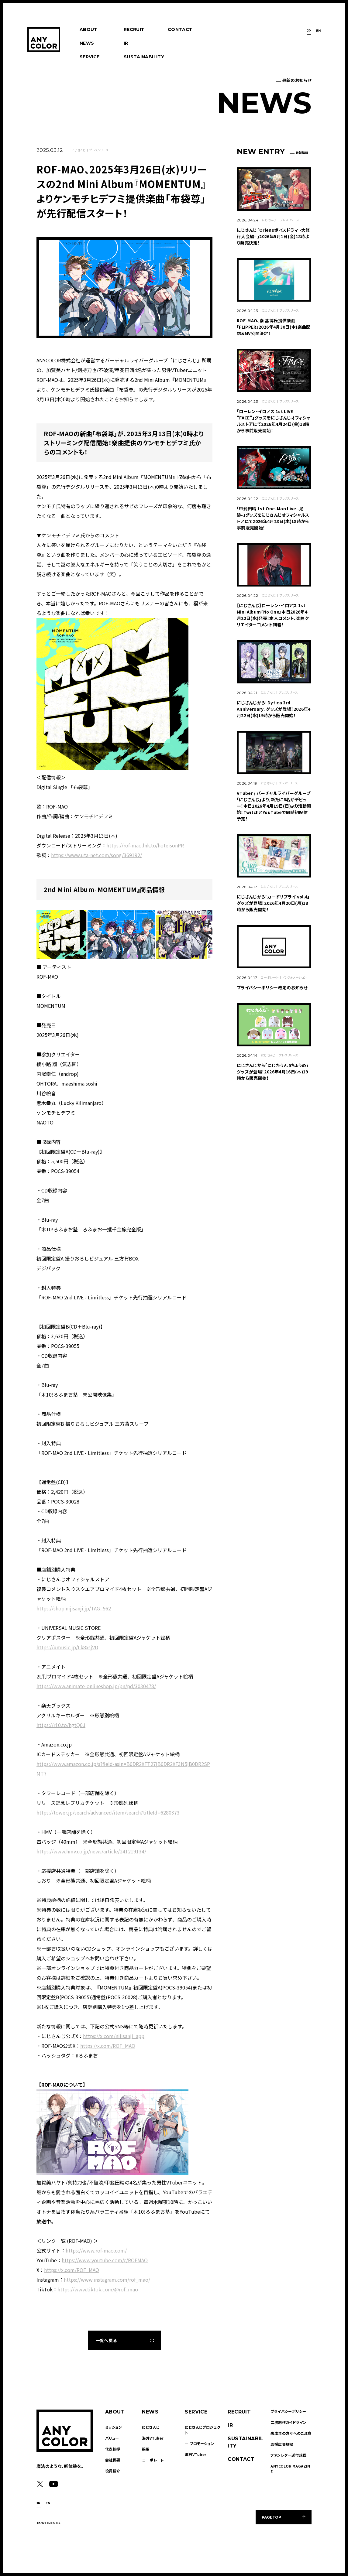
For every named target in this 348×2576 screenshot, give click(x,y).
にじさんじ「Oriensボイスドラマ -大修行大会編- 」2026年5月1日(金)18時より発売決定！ (273, 236)
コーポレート (270, 977)
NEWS (87, 43)
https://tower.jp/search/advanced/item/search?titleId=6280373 (108, 1812)
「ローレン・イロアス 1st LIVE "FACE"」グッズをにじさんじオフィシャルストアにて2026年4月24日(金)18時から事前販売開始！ (273, 420)
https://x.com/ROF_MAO (107, 2045)
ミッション (113, 2427)
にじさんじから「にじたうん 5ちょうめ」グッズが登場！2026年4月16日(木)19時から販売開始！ (272, 1071)
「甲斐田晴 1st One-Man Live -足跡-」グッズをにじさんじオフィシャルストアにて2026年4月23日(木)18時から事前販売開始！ (273, 518)
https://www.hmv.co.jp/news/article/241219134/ (91, 1851)
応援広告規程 (281, 2444)
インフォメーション (294, 977)
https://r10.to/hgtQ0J (60, 1725)
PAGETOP (271, 2517)
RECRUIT (134, 29)
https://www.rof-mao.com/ (96, 2250)
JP (309, 31)
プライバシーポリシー (288, 2411)
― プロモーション (199, 2443)
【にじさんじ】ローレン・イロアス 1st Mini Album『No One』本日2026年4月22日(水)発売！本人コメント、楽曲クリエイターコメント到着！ (273, 615)
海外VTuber (152, 2438)
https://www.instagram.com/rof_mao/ (107, 2279)
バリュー (112, 2438)
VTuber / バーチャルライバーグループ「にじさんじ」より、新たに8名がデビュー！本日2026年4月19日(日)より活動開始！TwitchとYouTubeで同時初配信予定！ (274, 806)
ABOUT (89, 29)
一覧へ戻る (106, 2340)
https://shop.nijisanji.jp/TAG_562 (73, 1608)
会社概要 (112, 2459)
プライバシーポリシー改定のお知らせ (272, 987)
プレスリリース (99, 150)
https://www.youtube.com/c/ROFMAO (105, 2260)
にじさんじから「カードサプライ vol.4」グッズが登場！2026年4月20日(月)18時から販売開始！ (273, 903)
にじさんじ (78, 150)
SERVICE (89, 57)
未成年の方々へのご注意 (290, 2433)
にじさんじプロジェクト (202, 2429)
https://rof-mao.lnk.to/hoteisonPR (145, 845)
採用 (146, 2448)
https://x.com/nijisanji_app (113, 2036)
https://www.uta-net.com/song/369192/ (96, 855)
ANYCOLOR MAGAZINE (290, 2468)
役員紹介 (112, 2470)
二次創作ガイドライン (288, 2422)
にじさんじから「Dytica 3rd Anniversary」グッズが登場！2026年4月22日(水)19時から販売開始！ (274, 709)
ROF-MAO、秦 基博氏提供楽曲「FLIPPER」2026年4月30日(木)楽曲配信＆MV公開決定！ (274, 326)
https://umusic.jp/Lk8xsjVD (67, 1647)
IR (126, 43)
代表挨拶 (112, 2448)
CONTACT (180, 29)
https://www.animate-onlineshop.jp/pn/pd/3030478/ (96, 1686)
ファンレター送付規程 (288, 2455)
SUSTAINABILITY (144, 57)
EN (318, 31)
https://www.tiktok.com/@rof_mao (97, 2289)
